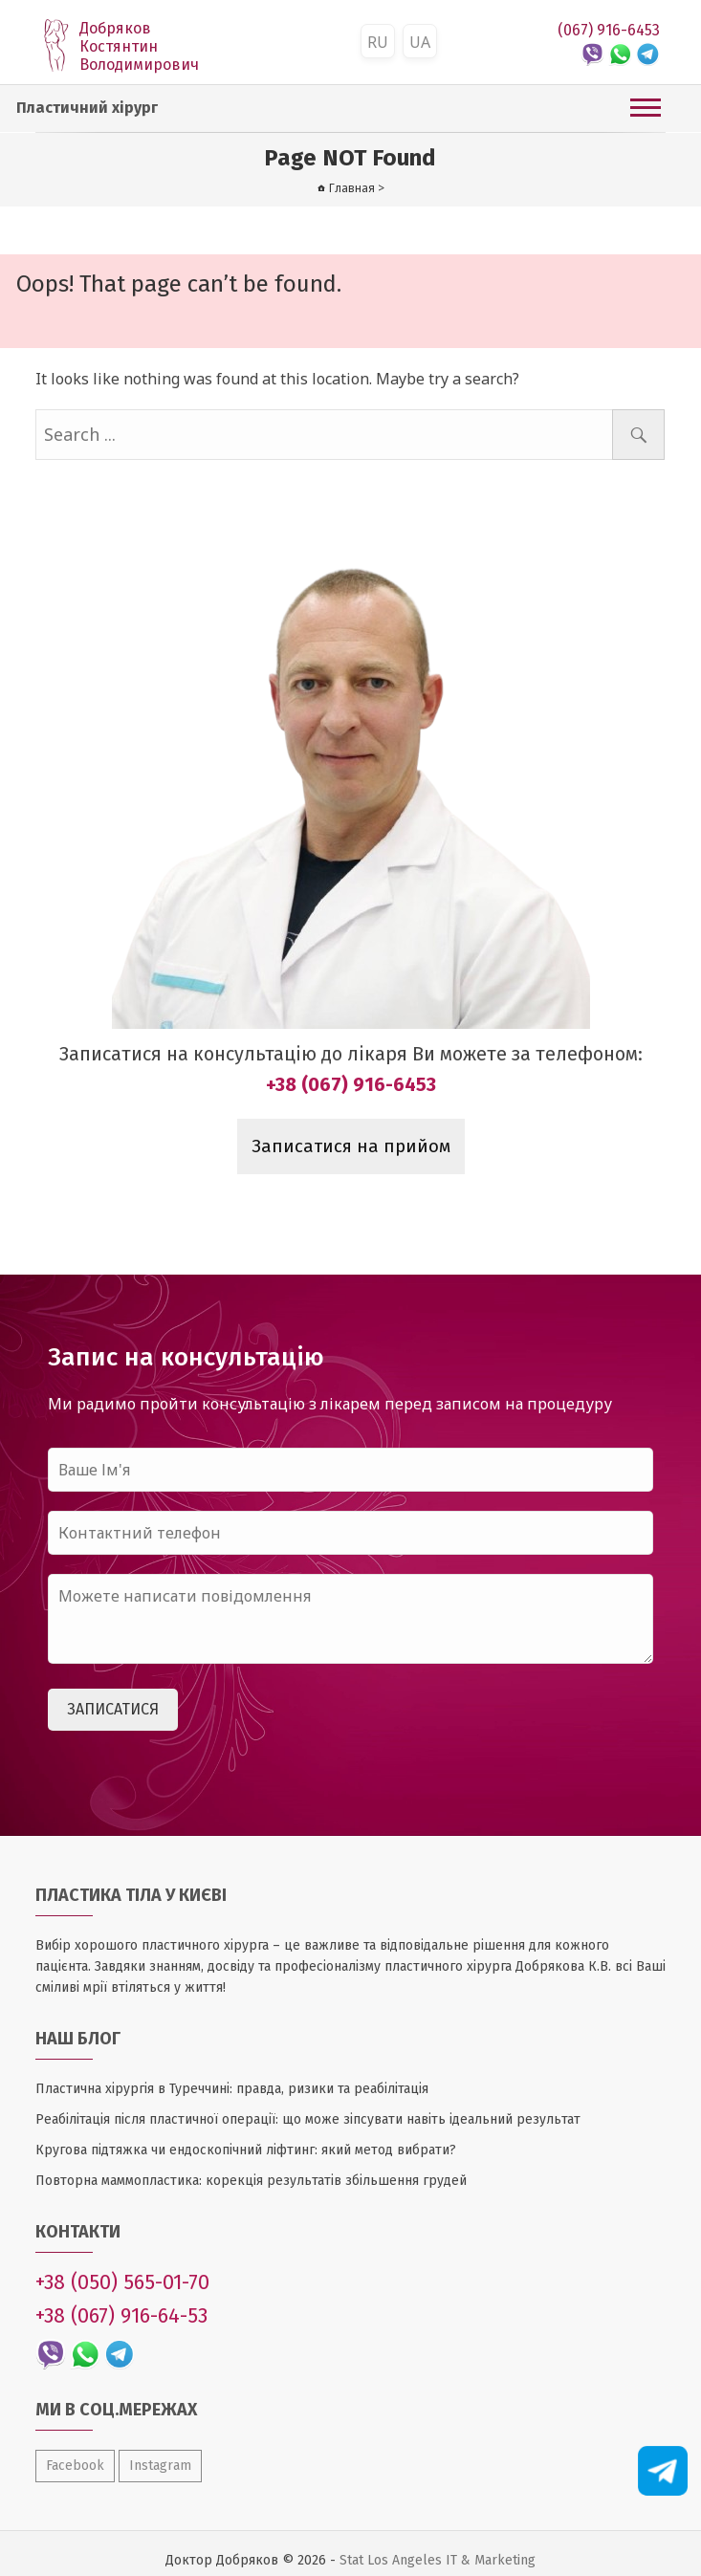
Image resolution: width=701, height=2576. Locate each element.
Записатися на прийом (351, 1146)
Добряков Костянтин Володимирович (139, 46)
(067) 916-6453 (609, 30)
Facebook (75, 2465)
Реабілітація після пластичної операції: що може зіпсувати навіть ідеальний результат (308, 2119)
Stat (351, 2560)
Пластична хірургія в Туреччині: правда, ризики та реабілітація (231, 2089)
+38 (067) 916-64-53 (121, 2315)
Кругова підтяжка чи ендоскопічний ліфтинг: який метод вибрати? (245, 2150)
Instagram (160, 2465)
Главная (352, 188)
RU (377, 42)
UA (419, 42)
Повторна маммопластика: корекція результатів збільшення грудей (251, 2180)
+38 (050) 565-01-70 (122, 2282)
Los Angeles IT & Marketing (451, 2560)
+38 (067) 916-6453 (351, 1084)
